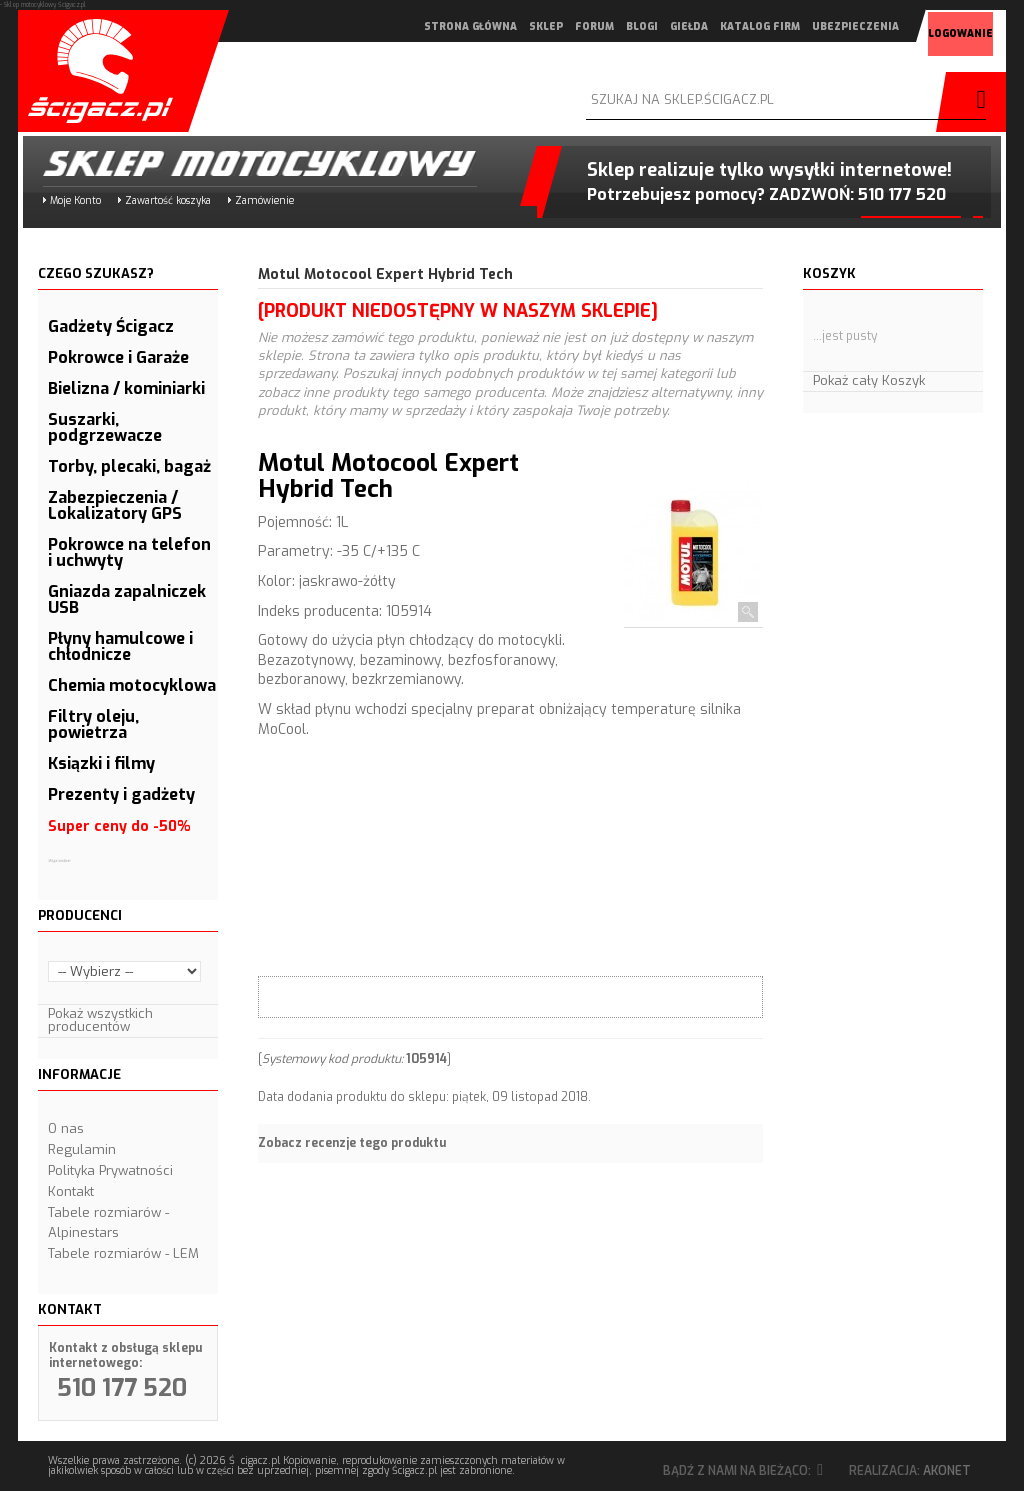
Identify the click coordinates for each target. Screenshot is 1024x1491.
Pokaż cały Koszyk (869, 380)
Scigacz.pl (103, 71)
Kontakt (71, 1191)
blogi (615, 26)
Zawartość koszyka (168, 200)
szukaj (976, 102)
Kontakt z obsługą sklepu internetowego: (125, 1355)
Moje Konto (75, 200)
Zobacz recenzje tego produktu (352, 1143)
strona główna (443, 26)
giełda (662, 26)
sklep (519, 26)
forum (567, 26)
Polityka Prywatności (110, 1170)
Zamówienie (264, 200)
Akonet (947, 1471)
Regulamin (82, 1149)
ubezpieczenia (828, 26)
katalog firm (733, 26)
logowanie (933, 27)
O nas (66, 1128)
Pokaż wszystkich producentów (100, 1020)
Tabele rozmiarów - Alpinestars (108, 1223)
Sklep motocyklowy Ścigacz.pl (243, 163)
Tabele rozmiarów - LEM (123, 1253)
